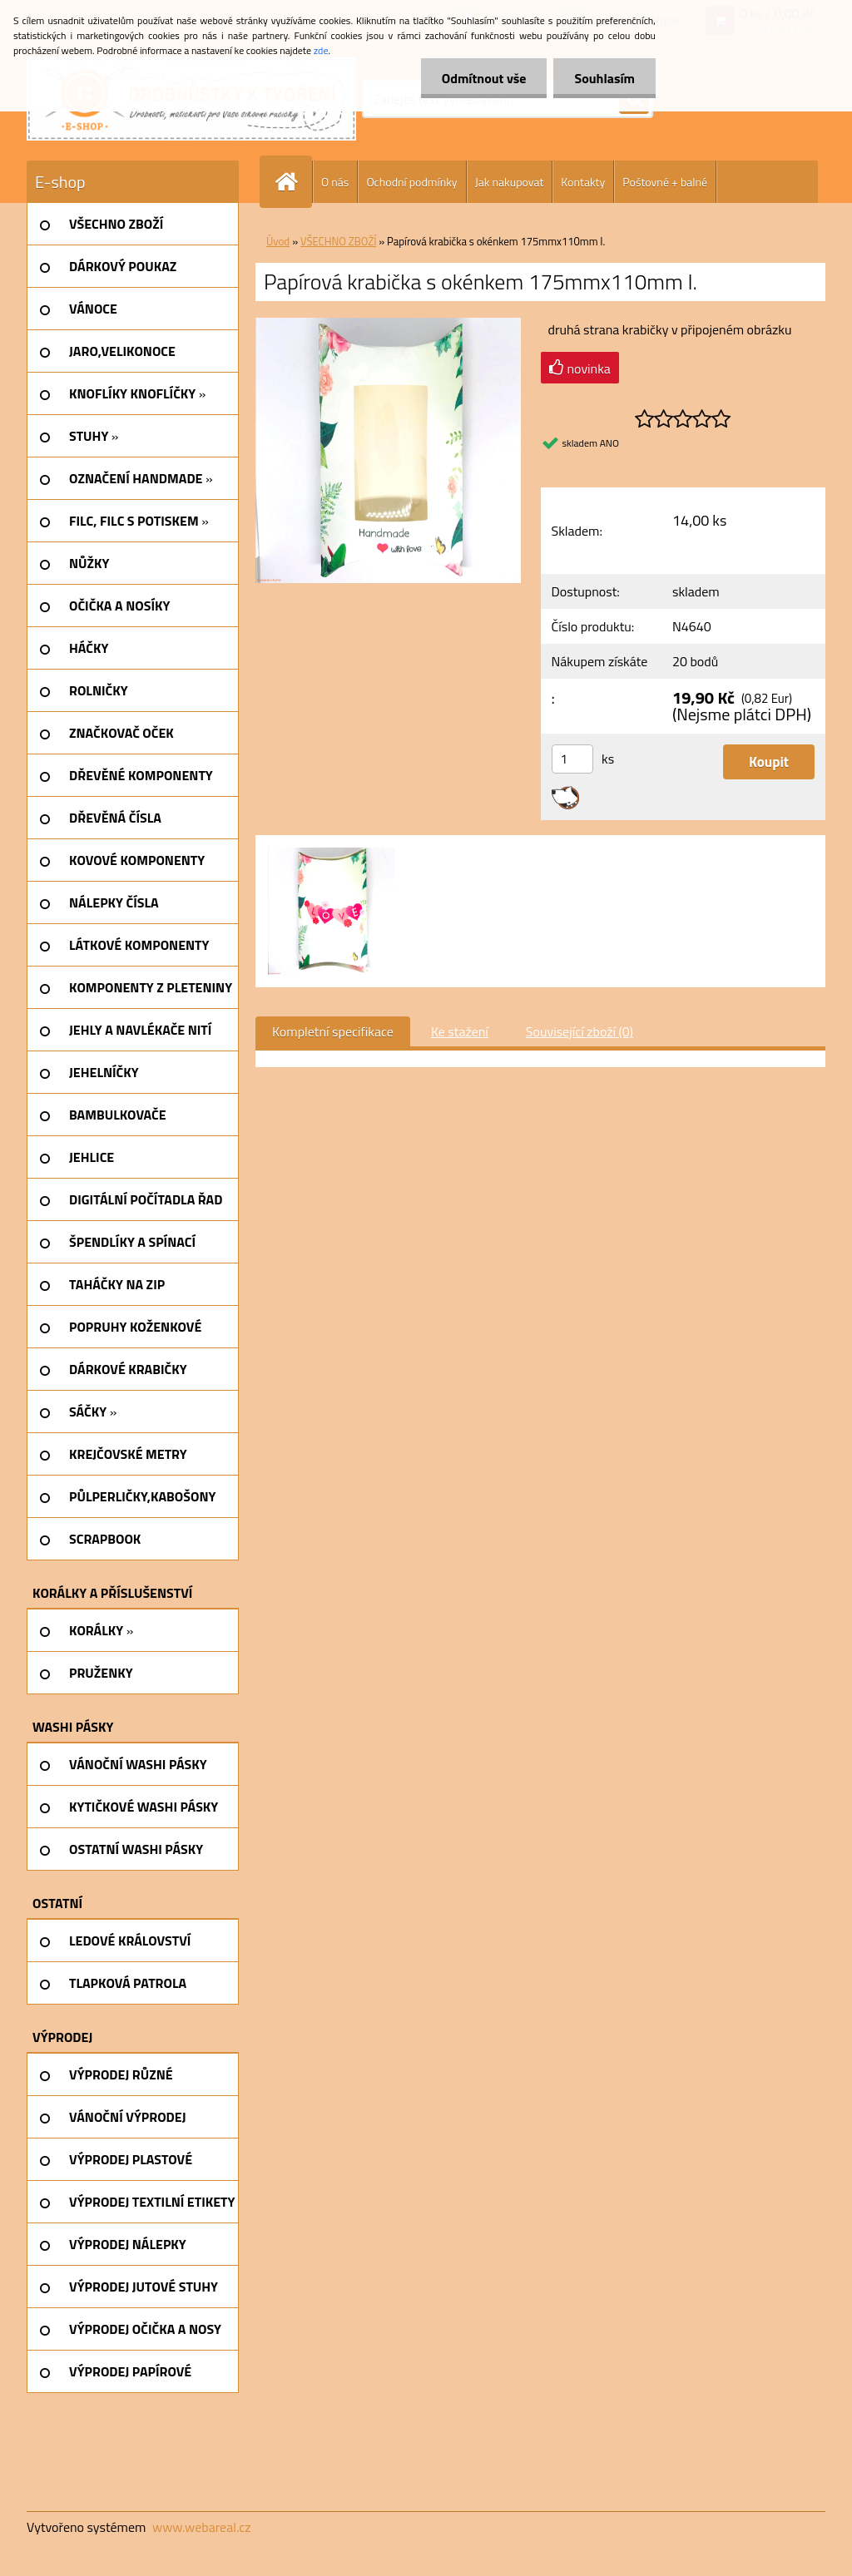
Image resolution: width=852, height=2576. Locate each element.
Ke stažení (459, 1031)
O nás (335, 181)
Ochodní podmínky (411, 181)
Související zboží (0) (579, 1031)
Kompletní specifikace (333, 1031)
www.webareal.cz (201, 2527)
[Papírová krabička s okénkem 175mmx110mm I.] (388, 324)
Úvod (278, 241)
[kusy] (572, 759)
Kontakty (583, 181)
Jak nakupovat (509, 181)
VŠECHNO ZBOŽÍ (338, 241)
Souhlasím (604, 78)
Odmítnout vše (484, 78)
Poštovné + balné (664, 181)
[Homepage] (293, 182)
